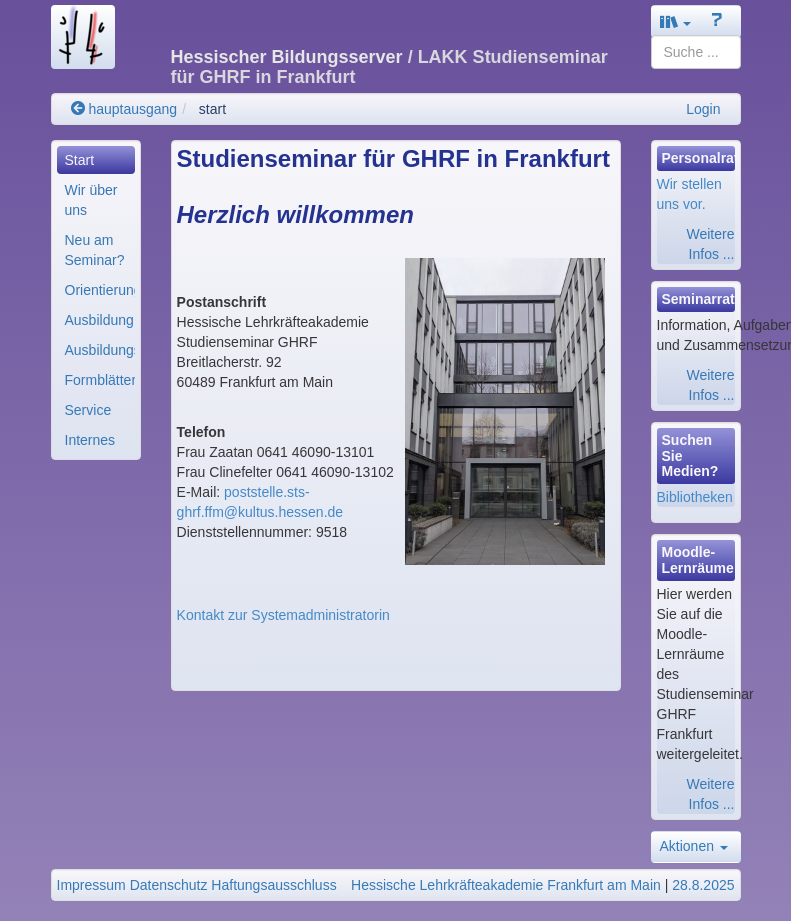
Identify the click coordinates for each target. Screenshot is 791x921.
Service (88, 410)
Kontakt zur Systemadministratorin (283, 615)
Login (703, 109)
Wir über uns (91, 200)
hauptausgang (124, 109)
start (212, 109)
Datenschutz (169, 885)
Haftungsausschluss (273, 885)
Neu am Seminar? (95, 250)
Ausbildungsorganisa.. (100, 350)
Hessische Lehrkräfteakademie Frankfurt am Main (506, 885)
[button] (676, 21)
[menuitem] (96, 160)
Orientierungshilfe (100, 290)
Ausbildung (99, 320)
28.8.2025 (703, 885)
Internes (90, 440)
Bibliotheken (695, 497)
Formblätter (100, 380)
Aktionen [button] (694, 846)
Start (80, 160)
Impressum (91, 885)
